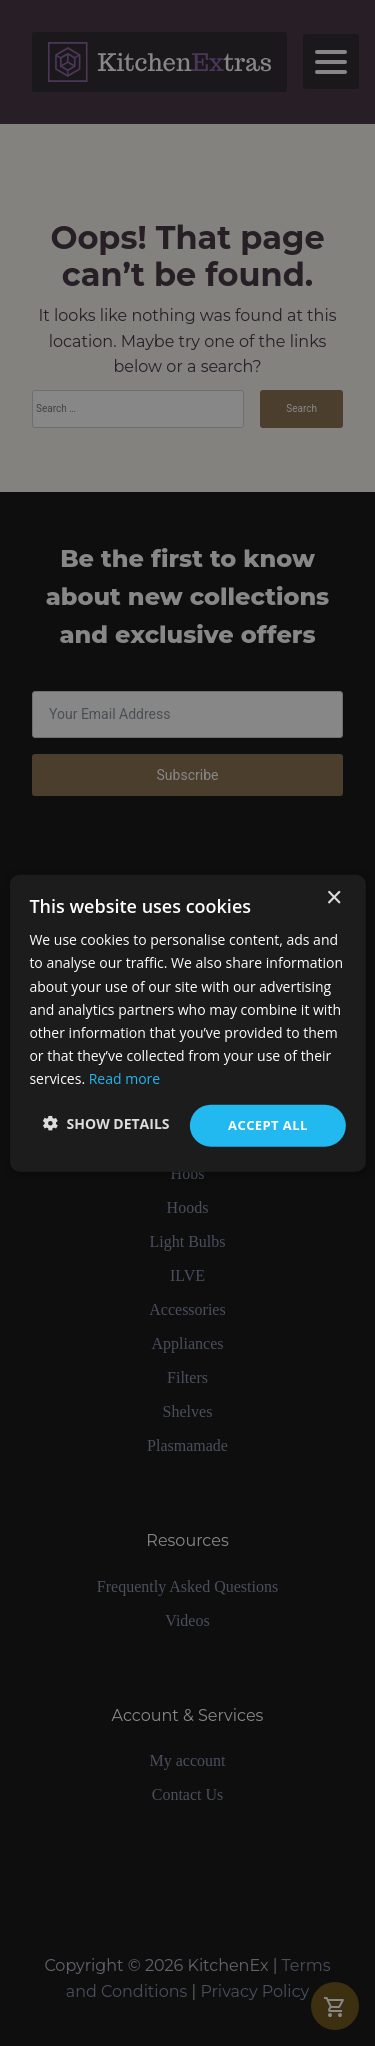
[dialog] (187, 1023)
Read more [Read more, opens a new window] (124, 1078)
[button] (106, 1123)
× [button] (333, 898)
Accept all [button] (268, 1125)
